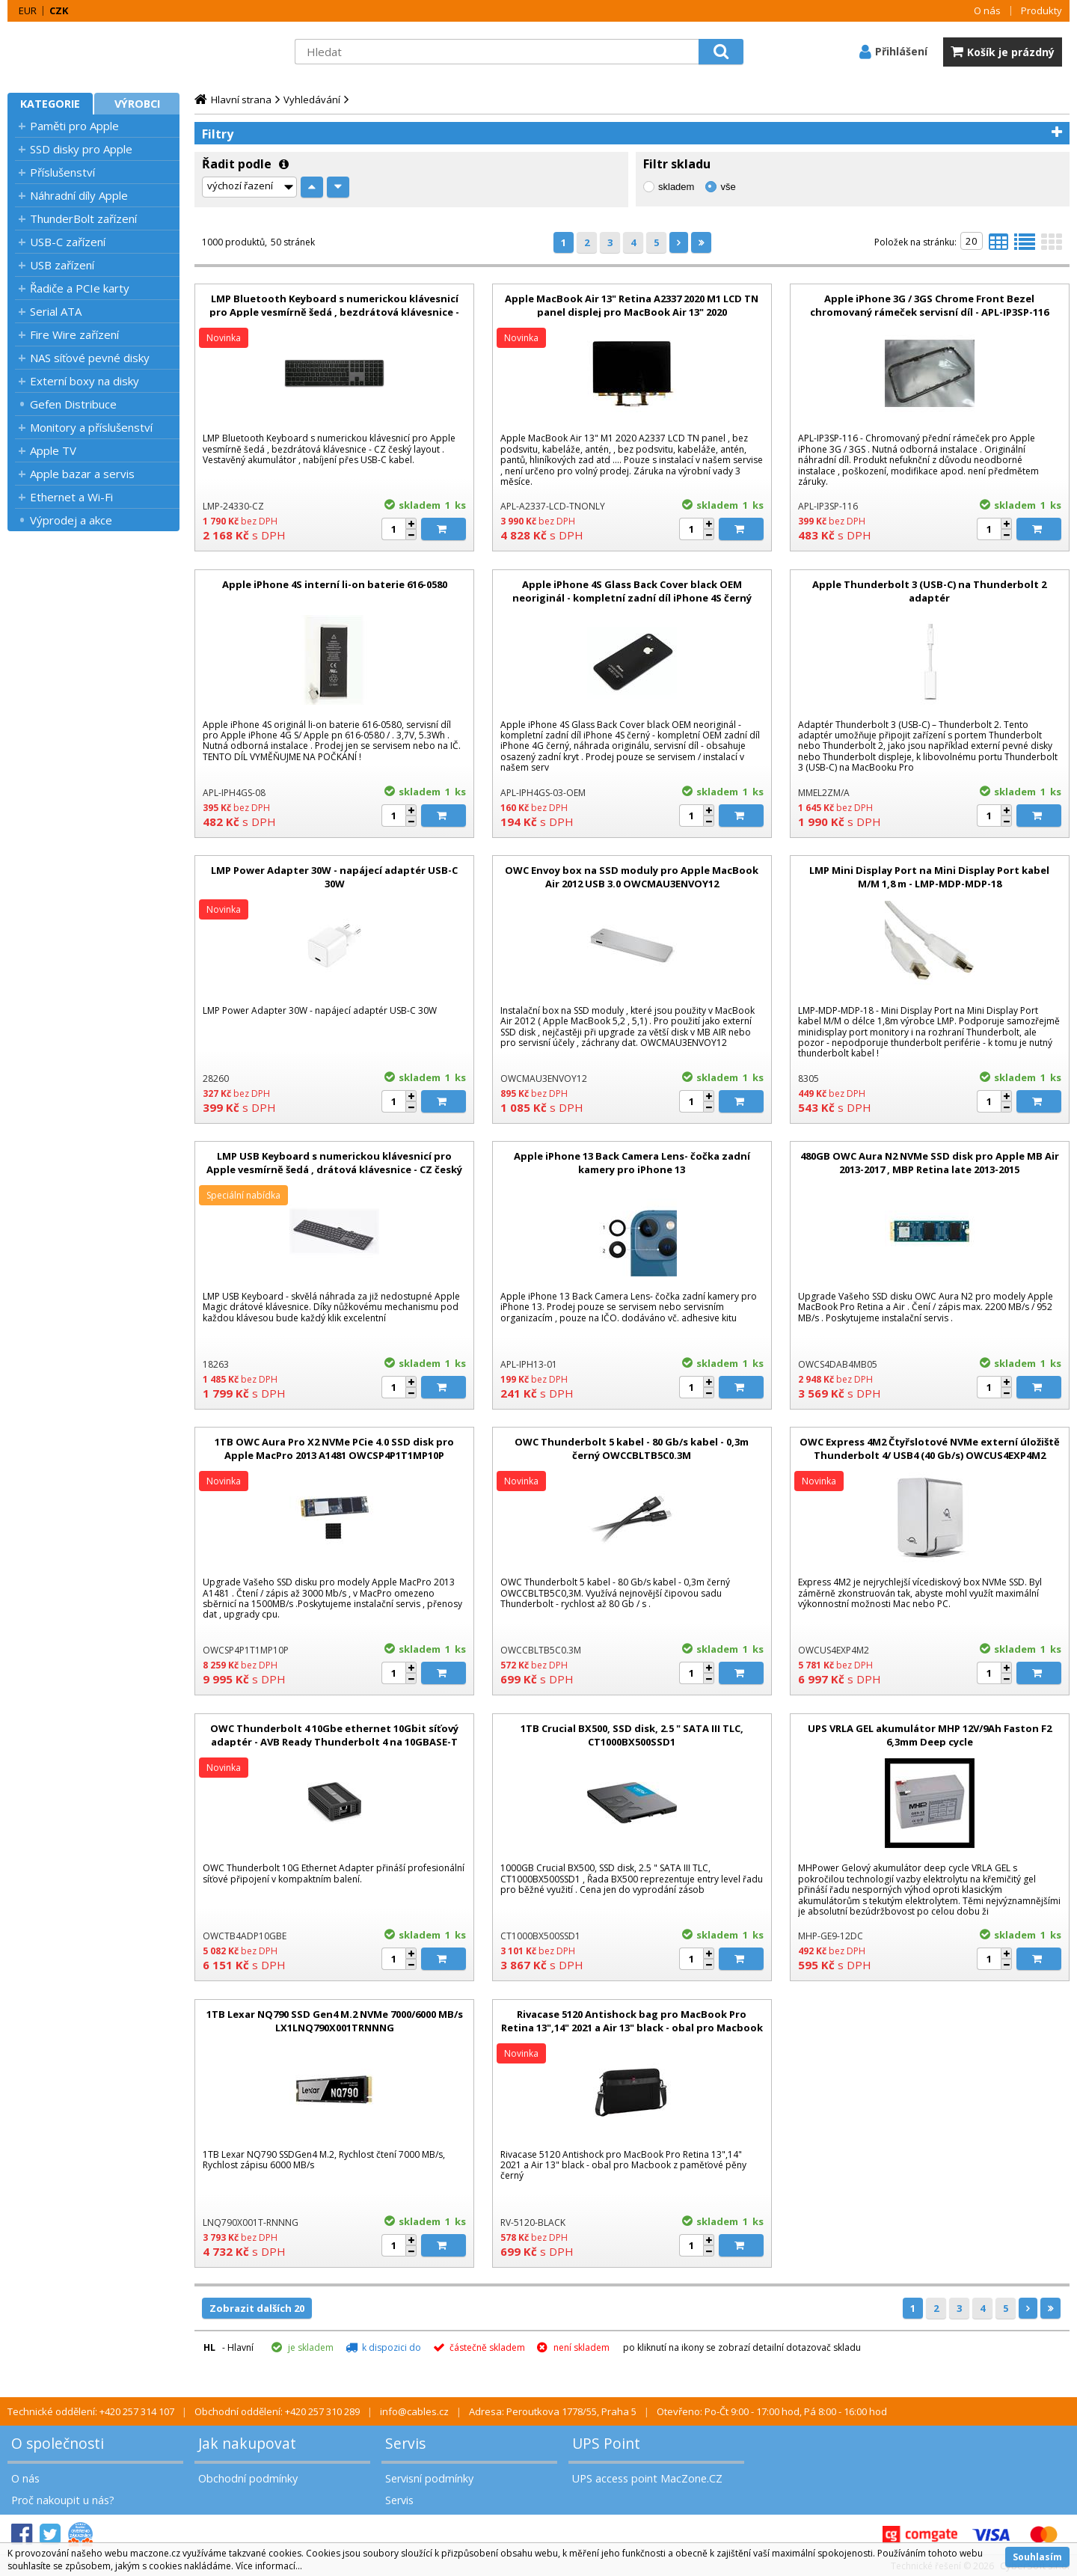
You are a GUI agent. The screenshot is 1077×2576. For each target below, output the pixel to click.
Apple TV (53, 450)
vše (727, 186)
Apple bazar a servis (82, 473)
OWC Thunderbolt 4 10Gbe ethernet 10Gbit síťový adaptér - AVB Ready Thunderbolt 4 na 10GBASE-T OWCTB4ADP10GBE (334, 1742)
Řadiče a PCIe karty (79, 288)
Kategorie (50, 104)
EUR (28, 10)
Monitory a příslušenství (91, 427)
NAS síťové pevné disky (90, 357)
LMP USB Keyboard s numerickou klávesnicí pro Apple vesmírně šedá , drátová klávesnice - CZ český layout (334, 1169)
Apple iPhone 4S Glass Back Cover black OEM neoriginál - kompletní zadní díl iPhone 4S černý (632, 591)
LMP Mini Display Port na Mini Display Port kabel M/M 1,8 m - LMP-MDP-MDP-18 (929, 876)
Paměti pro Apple (74, 125)
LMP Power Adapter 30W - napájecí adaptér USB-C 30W (334, 876)
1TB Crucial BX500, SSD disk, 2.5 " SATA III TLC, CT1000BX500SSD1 (632, 1735)
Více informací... (269, 2566)
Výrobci (137, 104)
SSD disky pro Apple (81, 148)
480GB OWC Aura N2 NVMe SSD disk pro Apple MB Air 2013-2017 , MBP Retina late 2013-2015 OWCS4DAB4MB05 (929, 1169)
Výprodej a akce (71, 520)
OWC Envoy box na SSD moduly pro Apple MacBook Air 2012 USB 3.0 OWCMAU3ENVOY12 (631, 876)
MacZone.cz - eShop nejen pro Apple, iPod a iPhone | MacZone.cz (101, 51)
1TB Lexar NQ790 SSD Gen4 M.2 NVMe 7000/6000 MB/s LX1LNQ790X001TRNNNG (334, 2020)
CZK (58, 10)
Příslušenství (62, 172)
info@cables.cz (414, 2411)
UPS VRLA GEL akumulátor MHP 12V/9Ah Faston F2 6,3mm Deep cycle (930, 1735)
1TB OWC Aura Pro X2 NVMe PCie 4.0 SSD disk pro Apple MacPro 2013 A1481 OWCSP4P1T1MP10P (334, 1448)
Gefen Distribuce (73, 404)
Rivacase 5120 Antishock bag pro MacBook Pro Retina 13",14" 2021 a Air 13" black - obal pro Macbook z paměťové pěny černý (632, 2027)
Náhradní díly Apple (79, 195)
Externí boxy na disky (84, 380)
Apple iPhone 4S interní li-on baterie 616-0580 (334, 584)
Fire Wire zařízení (74, 334)
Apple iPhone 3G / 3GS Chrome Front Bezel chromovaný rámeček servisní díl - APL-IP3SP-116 (929, 305)
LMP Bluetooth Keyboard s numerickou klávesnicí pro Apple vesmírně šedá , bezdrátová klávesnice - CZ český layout (334, 312)
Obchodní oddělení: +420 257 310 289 (277, 2411)
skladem (676, 186)
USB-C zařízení (67, 241)
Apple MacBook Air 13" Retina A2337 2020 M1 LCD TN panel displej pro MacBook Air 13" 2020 (631, 305)
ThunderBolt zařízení (83, 218)
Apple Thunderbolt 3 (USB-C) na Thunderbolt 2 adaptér (929, 591)
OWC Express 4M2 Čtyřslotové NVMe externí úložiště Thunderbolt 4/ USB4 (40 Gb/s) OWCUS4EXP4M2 (930, 1448)
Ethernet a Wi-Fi (71, 496)
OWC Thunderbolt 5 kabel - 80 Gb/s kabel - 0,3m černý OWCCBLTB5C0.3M (632, 1448)
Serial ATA (56, 311)
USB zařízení (62, 264)
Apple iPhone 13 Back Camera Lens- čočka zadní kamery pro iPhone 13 (632, 1162)
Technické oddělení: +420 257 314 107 (90, 2411)
